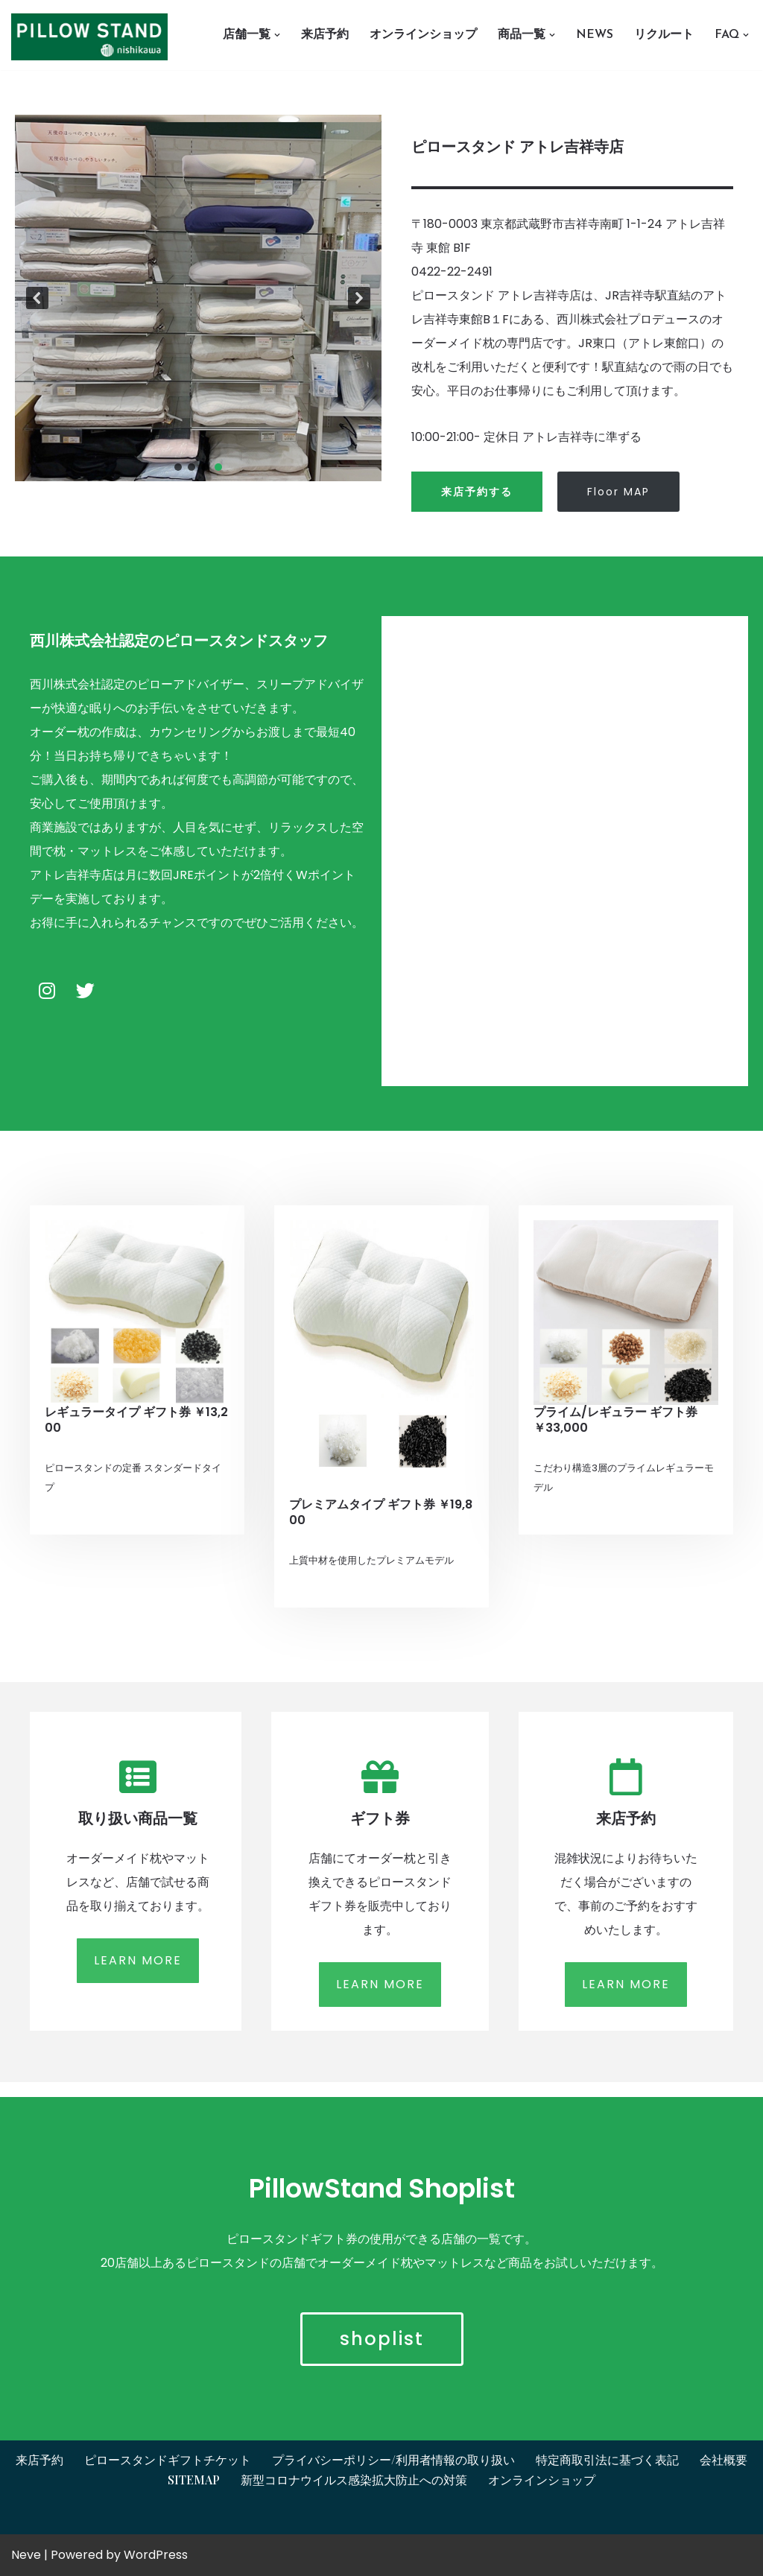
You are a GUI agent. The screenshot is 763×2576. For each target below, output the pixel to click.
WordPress (156, 2554)
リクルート (664, 35)
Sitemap (194, 2479)
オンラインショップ (423, 35)
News (594, 35)
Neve (26, 2554)
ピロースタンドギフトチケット (167, 2459)
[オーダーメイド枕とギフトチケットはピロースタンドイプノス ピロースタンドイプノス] (93, 36)
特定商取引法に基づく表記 (607, 2459)
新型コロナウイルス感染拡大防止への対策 (354, 2479)
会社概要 (723, 2459)
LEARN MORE (138, 1960)
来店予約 (325, 35)
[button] (277, 35)
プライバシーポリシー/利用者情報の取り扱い (393, 2459)
